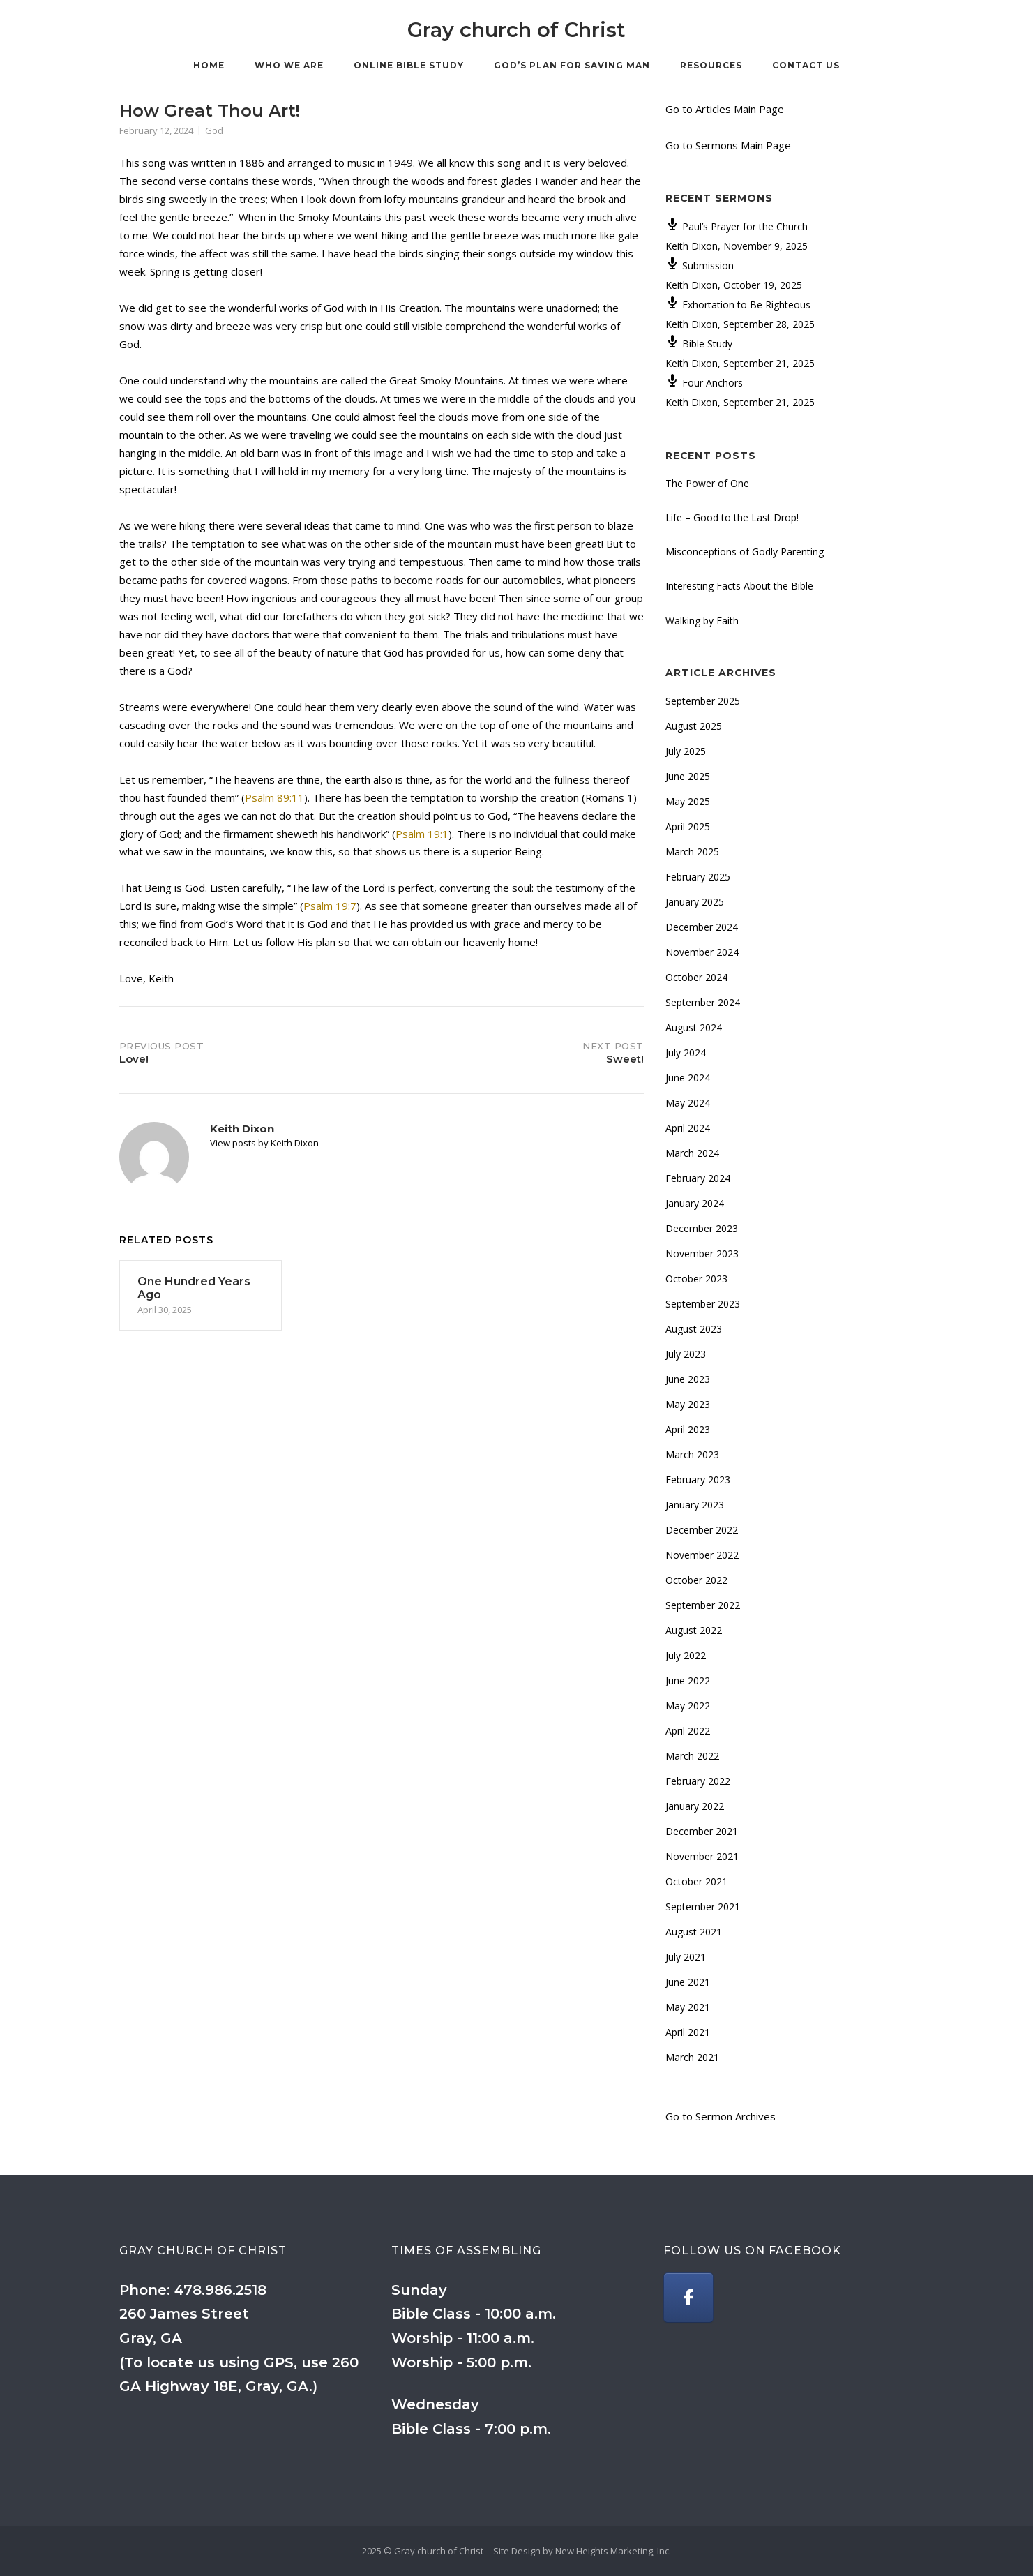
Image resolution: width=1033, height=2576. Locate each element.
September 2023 (702, 1303)
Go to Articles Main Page (724, 109)
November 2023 (702, 1253)
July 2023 (685, 1354)
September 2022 (702, 1605)
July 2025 (685, 751)
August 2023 (693, 1328)
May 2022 (687, 1705)
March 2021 (692, 2057)
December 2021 (701, 1831)
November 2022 (702, 1555)
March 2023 (692, 1454)
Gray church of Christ (516, 29)
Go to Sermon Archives (720, 2116)
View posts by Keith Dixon (264, 1143)
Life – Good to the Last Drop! (732, 517)
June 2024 (687, 1077)
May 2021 (687, 2007)
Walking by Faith (702, 620)
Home (209, 65)
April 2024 (687, 1128)
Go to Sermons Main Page (728, 145)
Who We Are (289, 65)
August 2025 (693, 726)
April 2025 (687, 826)
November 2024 (702, 952)
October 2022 (696, 1580)
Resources (711, 65)
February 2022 (697, 1781)
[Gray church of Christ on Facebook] (688, 2297)
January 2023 (694, 1504)
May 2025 (687, 801)
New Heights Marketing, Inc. (613, 2551)
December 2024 (701, 927)
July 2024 (685, 1052)
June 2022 (687, 1680)
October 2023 (696, 1278)
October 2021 (696, 1881)
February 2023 (697, 1479)
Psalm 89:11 (274, 797)
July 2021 (685, 1956)
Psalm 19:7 (329, 906)
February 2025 (697, 876)
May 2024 (687, 1102)
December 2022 (701, 1529)
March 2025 (692, 851)
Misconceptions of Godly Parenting (744, 551)
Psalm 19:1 (421, 834)
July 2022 (685, 1655)
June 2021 (687, 1982)
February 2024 (697, 1178)
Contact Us (806, 65)
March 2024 (692, 1153)
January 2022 (694, 1806)
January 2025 (694, 901)
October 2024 (696, 977)
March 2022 (692, 1755)
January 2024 (694, 1203)
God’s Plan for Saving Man (572, 65)
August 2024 (693, 1027)
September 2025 (702, 700)
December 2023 (701, 1228)
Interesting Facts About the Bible (739, 585)
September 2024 (702, 1002)
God (214, 130)
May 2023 (687, 1404)
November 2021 (702, 1856)
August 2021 (693, 1931)
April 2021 (687, 2032)
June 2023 (687, 1379)
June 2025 (687, 776)
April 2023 (687, 1429)
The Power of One (707, 483)
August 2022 (693, 1630)
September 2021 (702, 1906)
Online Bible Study (409, 65)
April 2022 (687, 1730)
